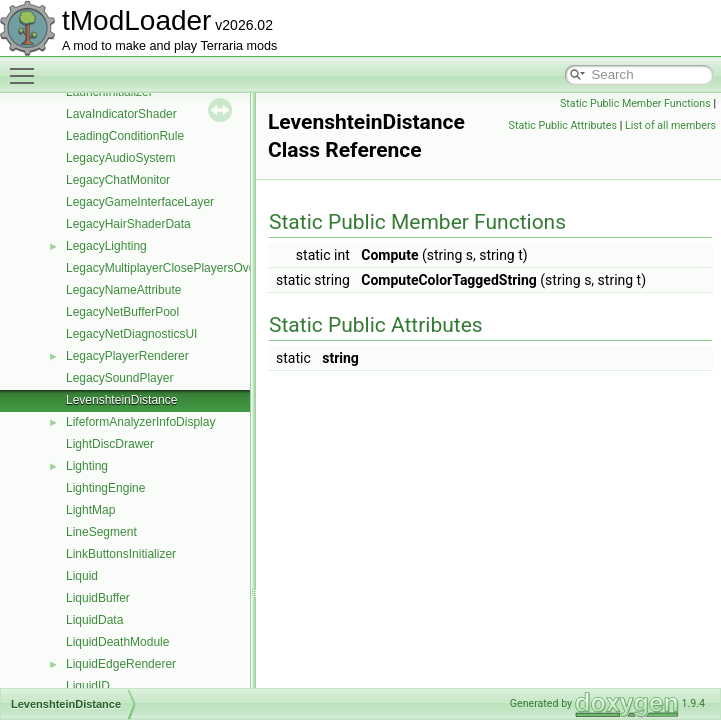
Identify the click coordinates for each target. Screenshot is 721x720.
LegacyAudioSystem (120, 158)
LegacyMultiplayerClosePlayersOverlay (170, 268)
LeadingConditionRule (125, 136)
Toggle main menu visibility (27, 67)
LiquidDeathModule (117, 642)
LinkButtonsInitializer (121, 554)
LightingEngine (105, 488)
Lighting (87, 466)
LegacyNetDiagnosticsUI (131, 334)
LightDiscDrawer (110, 444)
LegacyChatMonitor (118, 180)
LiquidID (88, 686)
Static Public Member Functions (635, 103)
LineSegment (101, 532)
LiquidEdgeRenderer (121, 664)
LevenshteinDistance (121, 400)
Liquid (82, 576)
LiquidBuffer (98, 598)
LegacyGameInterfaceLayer (140, 202)
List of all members (670, 125)
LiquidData (94, 620)
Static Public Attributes (563, 125)
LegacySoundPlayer (119, 378)
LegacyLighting (106, 246)
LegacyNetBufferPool (122, 312)
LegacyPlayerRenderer (127, 356)
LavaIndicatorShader (121, 114)
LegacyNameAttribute (123, 290)
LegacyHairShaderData (128, 224)
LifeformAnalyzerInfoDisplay (140, 422)
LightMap (90, 510)
